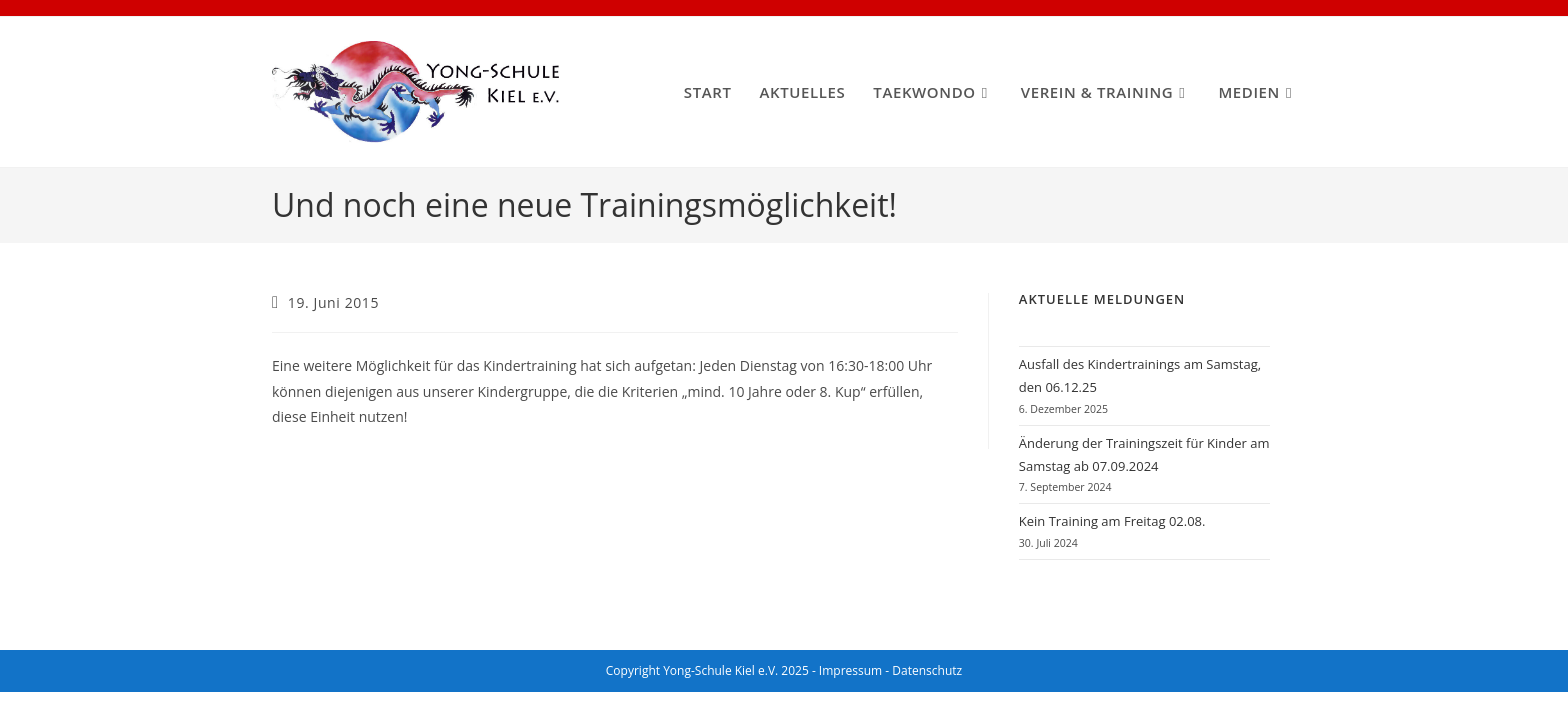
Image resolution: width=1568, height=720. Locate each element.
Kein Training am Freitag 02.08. (1112, 521)
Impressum (850, 670)
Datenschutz (927, 670)
